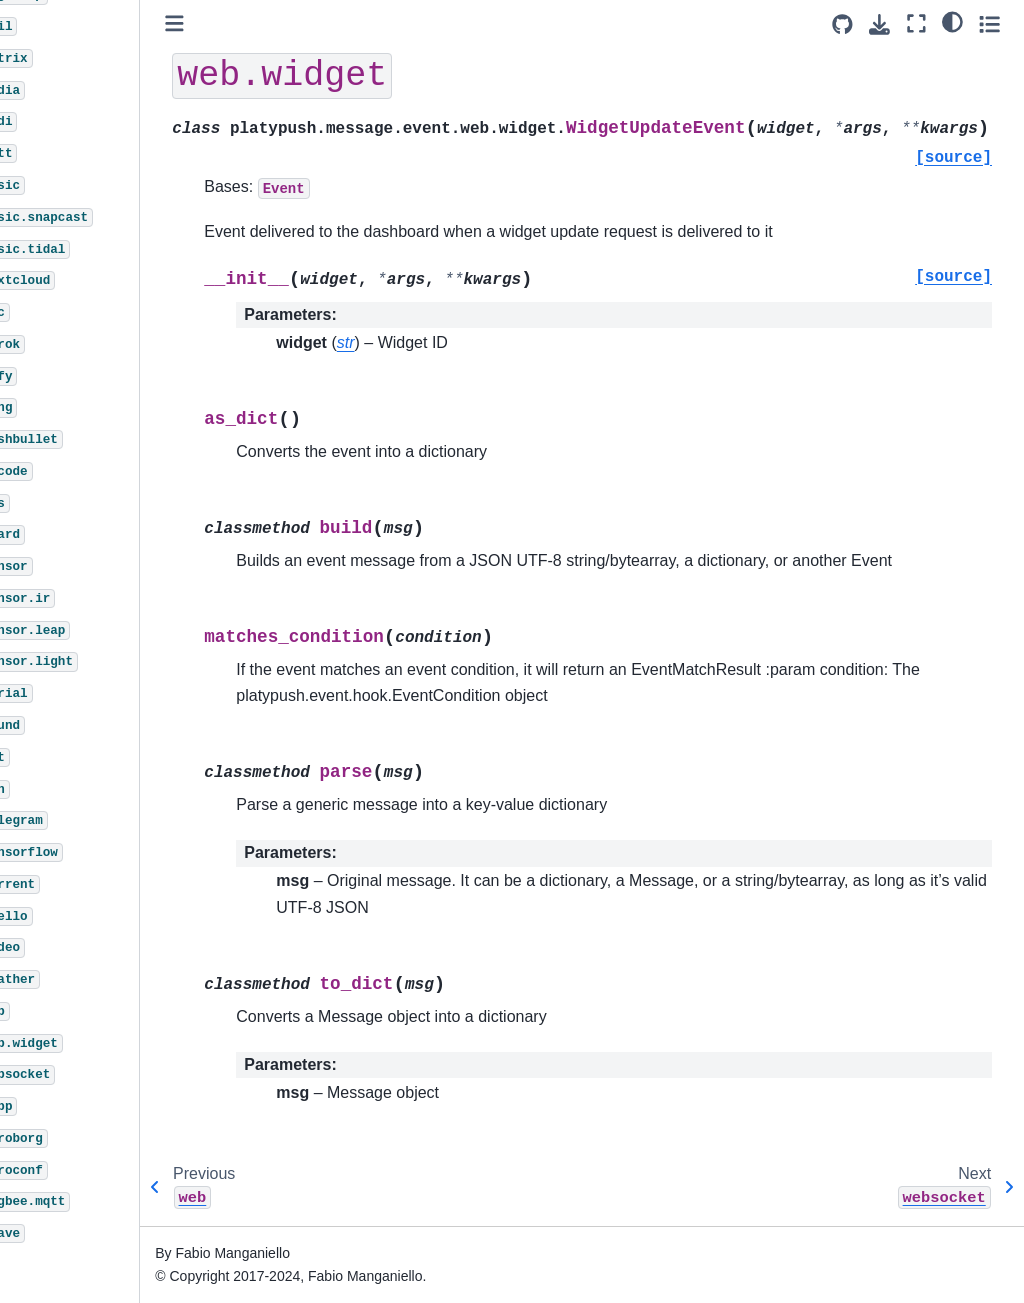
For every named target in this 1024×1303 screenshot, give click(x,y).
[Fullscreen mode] (916, 23)
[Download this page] (879, 24)
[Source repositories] (842, 24)
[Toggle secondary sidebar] (989, 23)
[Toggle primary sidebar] (239, 23)
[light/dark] (952, 21)
